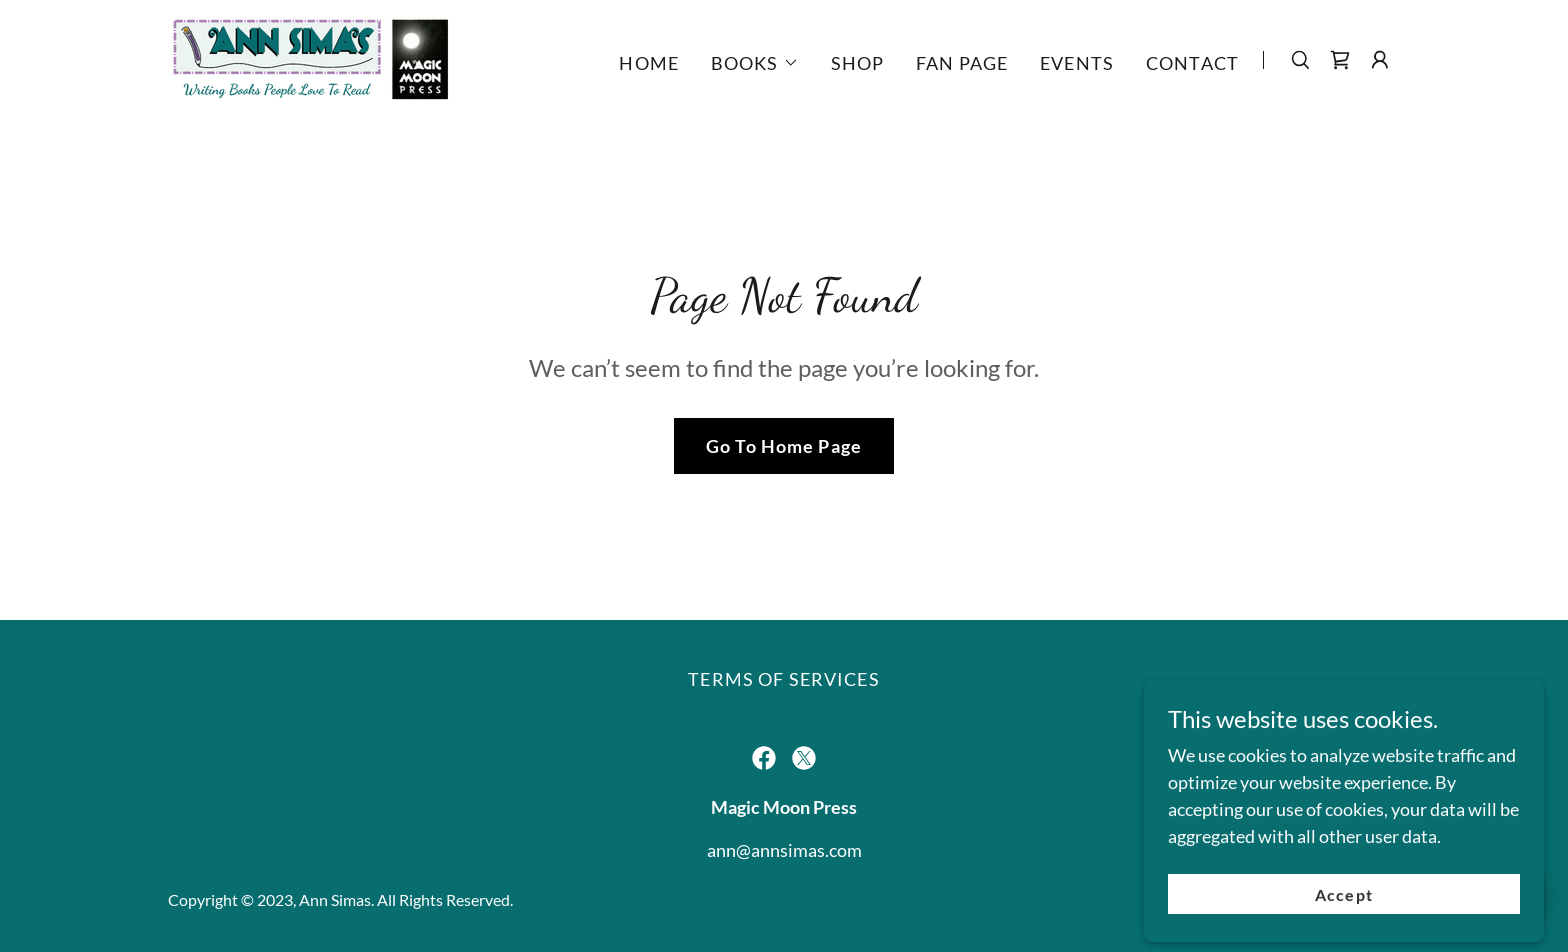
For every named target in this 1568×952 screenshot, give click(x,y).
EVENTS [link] (1077, 63)
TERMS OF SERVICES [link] (783, 679)
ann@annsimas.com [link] (784, 850)
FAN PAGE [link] (962, 63)
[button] (755, 63)
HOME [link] (649, 63)
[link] (310, 58)
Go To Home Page (784, 446)
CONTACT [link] (1192, 63)
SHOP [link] (858, 63)
